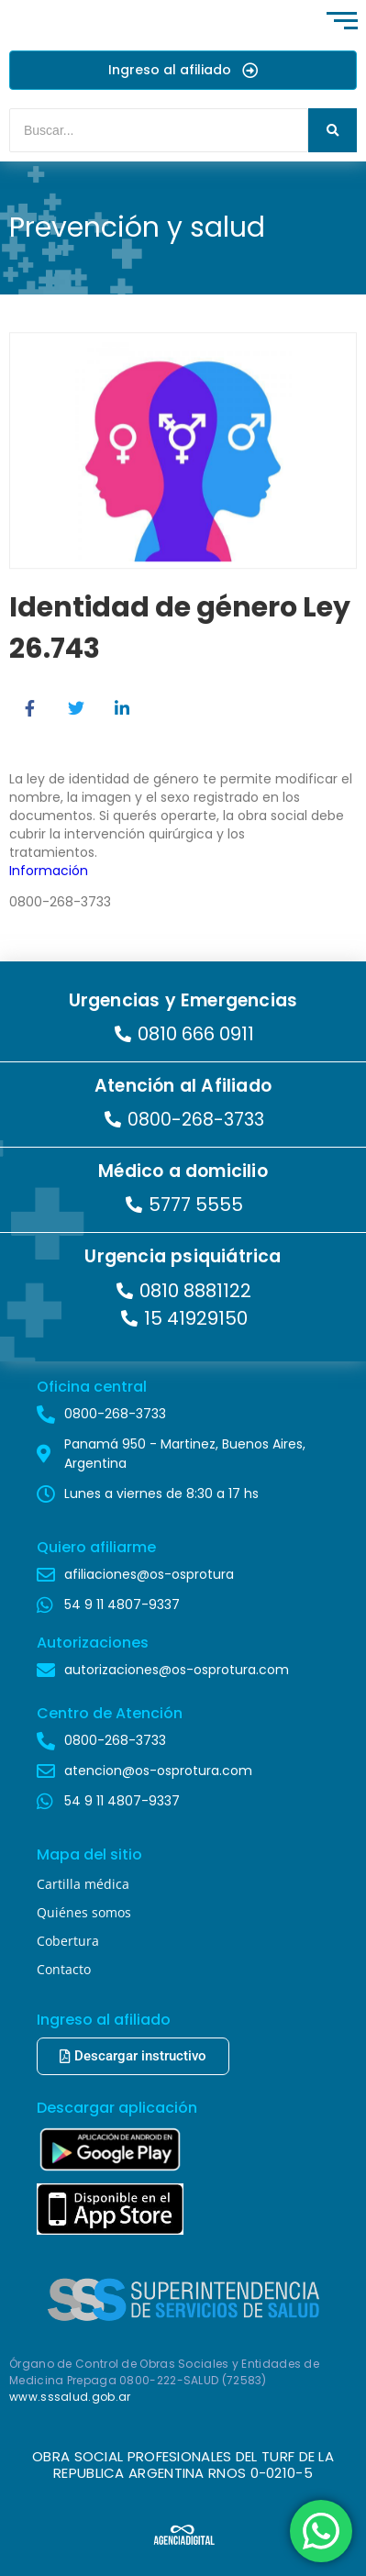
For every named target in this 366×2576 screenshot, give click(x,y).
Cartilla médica (83, 1884)
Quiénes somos (84, 1912)
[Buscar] (158, 130)
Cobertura (68, 1940)
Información (48, 870)
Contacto (64, 1969)
